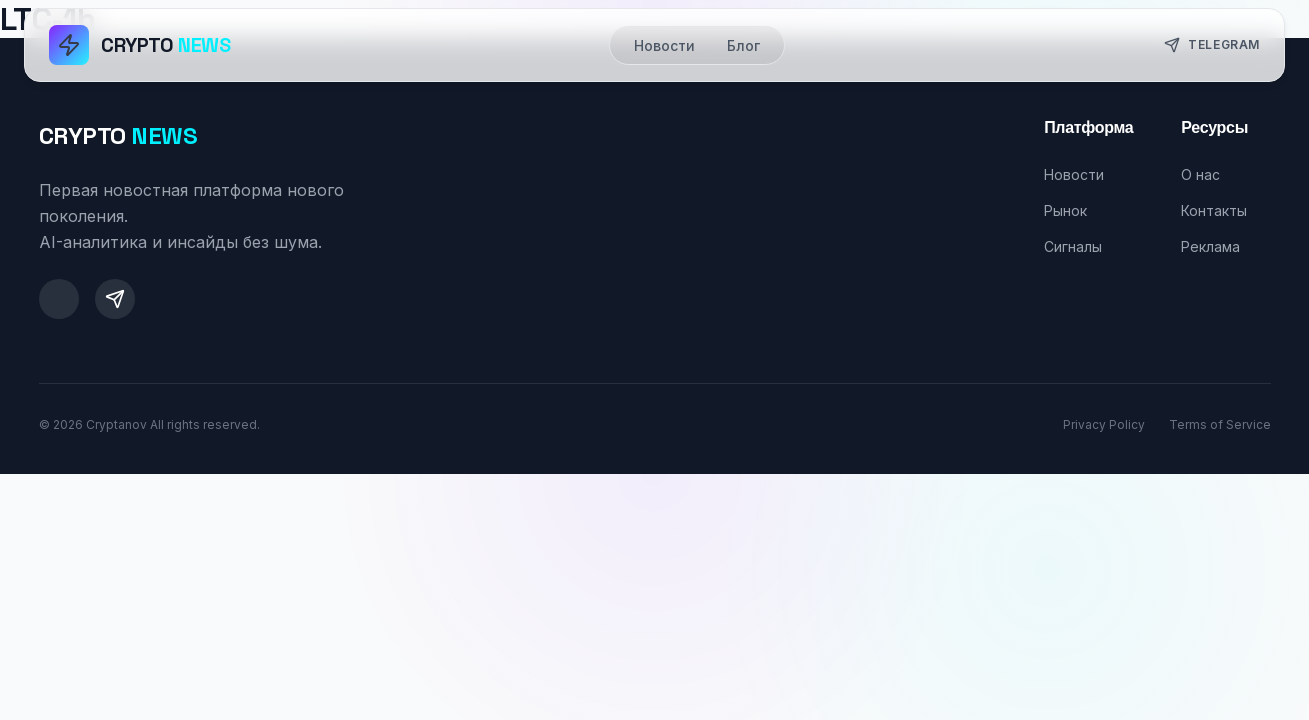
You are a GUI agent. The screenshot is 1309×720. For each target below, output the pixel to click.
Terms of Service (1220, 424)
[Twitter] (59, 299)
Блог (743, 45)
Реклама (1210, 246)
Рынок (1065, 210)
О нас (1200, 174)
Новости (664, 45)
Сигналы (1073, 246)
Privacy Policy (1104, 424)
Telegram (1212, 45)
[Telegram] (115, 299)
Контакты (1214, 210)
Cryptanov (116, 424)
